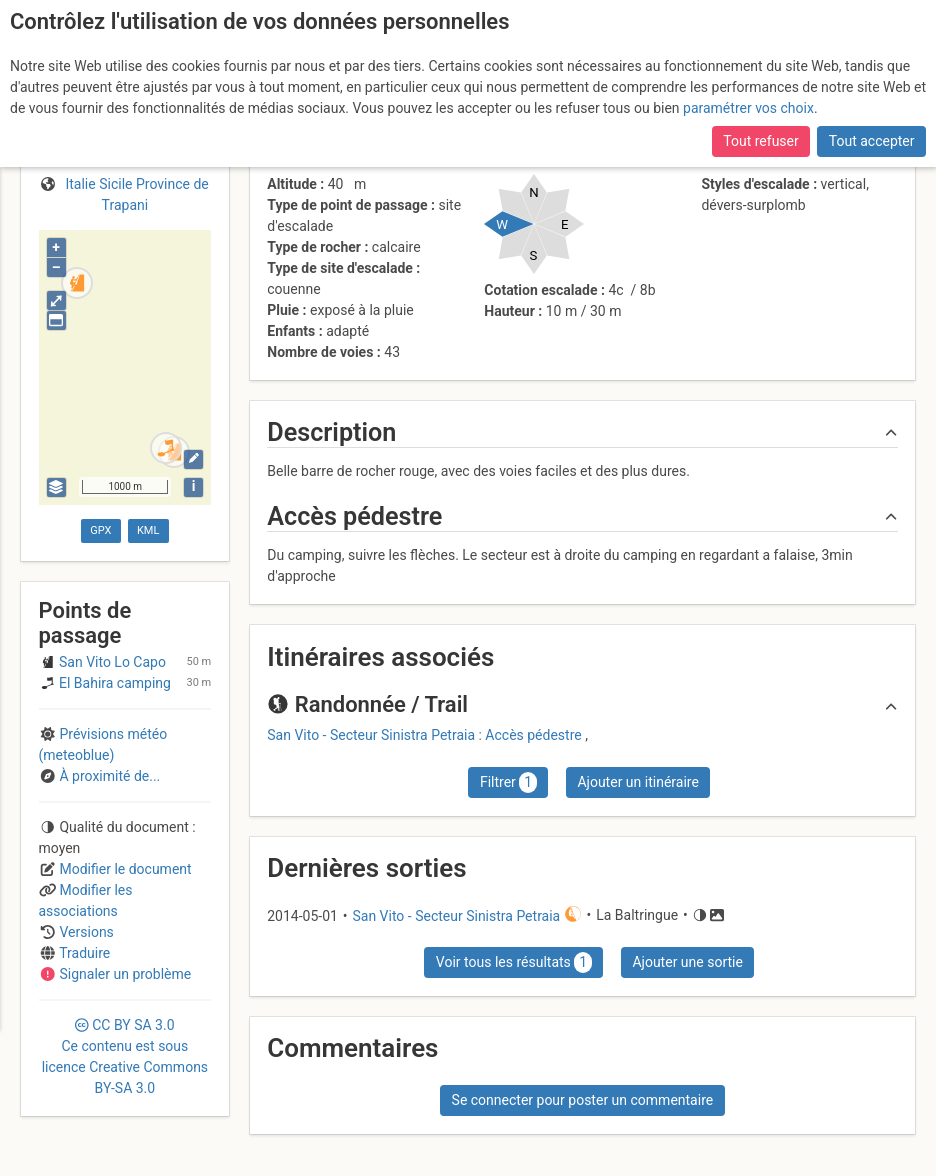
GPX (100, 530)
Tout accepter (872, 141)
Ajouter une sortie (687, 962)
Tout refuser (760, 141)
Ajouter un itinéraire (637, 782)
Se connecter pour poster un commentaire (583, 1100)
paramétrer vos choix (748, 108)
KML (148, 530)
